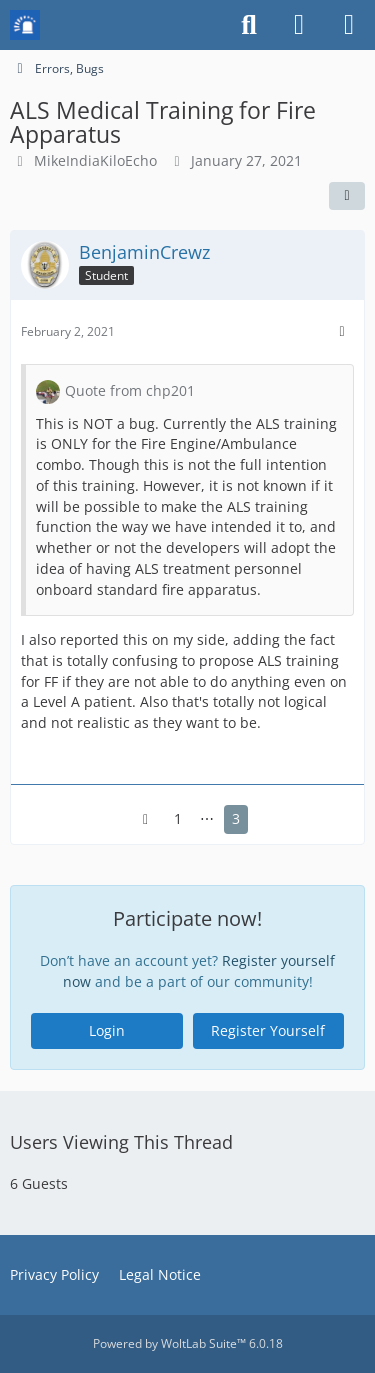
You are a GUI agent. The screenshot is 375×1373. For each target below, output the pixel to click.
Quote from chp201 (130, 390)
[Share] (347, 196)
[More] (342, 331)
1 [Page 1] (178, 818)
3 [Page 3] (236, 818)
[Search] (249, 25)
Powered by (188, 1343)
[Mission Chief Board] (25, 25)
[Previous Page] (146, 819)
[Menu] (349, 25)
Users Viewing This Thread (121, 1142)
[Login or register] (299, 25)
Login (107, 1030)
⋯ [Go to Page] (207, 818)
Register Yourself (268, 1030)
